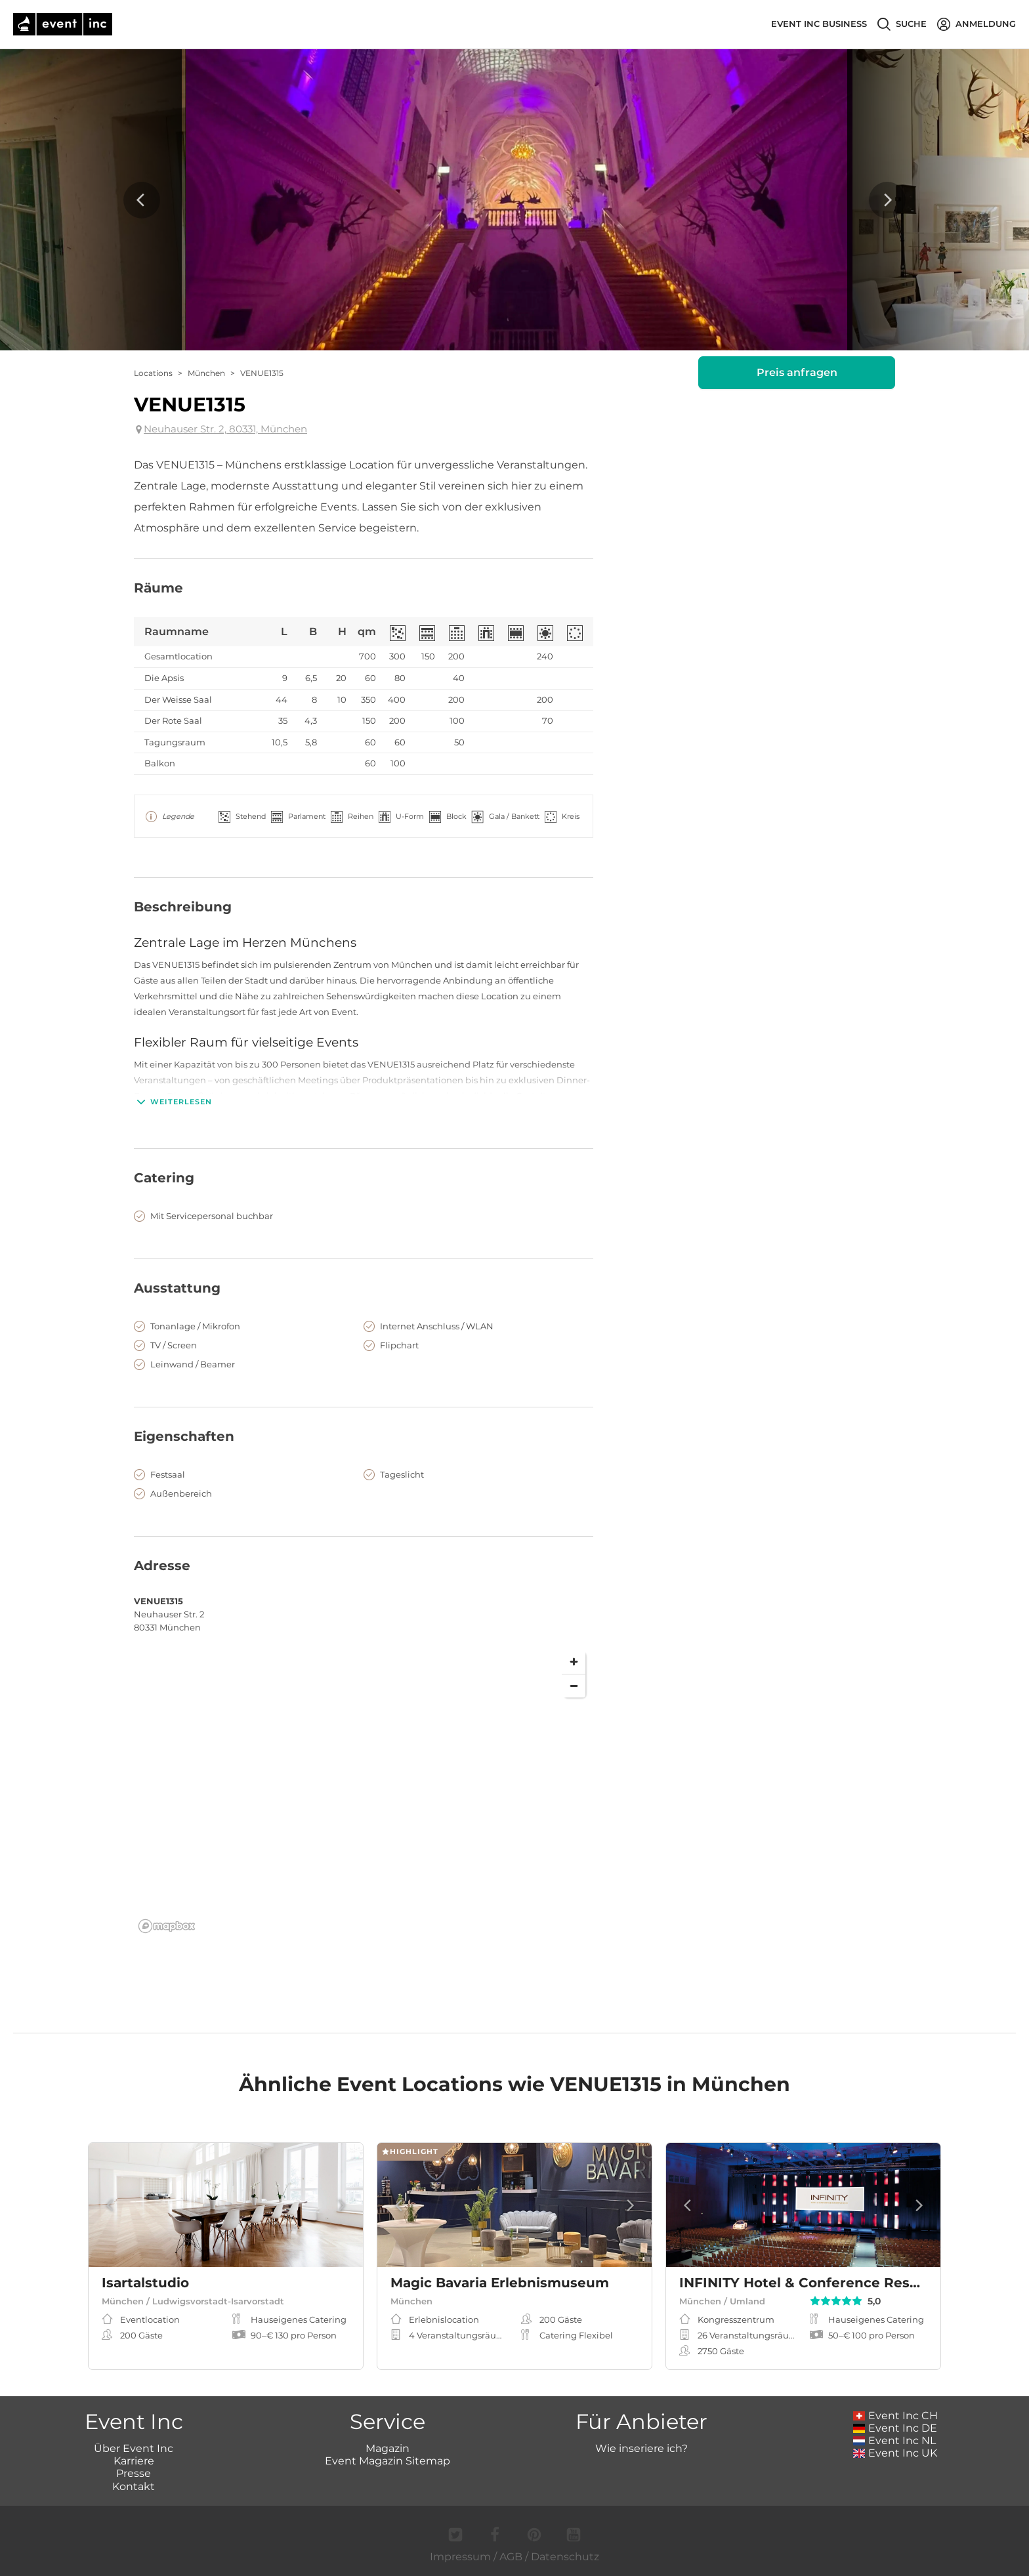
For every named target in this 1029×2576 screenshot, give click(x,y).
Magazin (388, 2448)
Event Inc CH (895, 2415)
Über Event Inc (133, 2448)
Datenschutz (565, 2556)
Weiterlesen (173, 1101)
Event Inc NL (894, 2440)
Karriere (134, 2461)
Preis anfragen (797, 372)
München (206, 373)
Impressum (460, 2556)
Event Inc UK (895, 2453)
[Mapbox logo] (167, 1926)
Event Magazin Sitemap (387, 2461)
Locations (153, 373)
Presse (133, 2473)
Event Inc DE (895, 2428)
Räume (158, 588)
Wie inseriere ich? (641, 2448)
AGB (510, 2556)
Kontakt (133, 2486)
